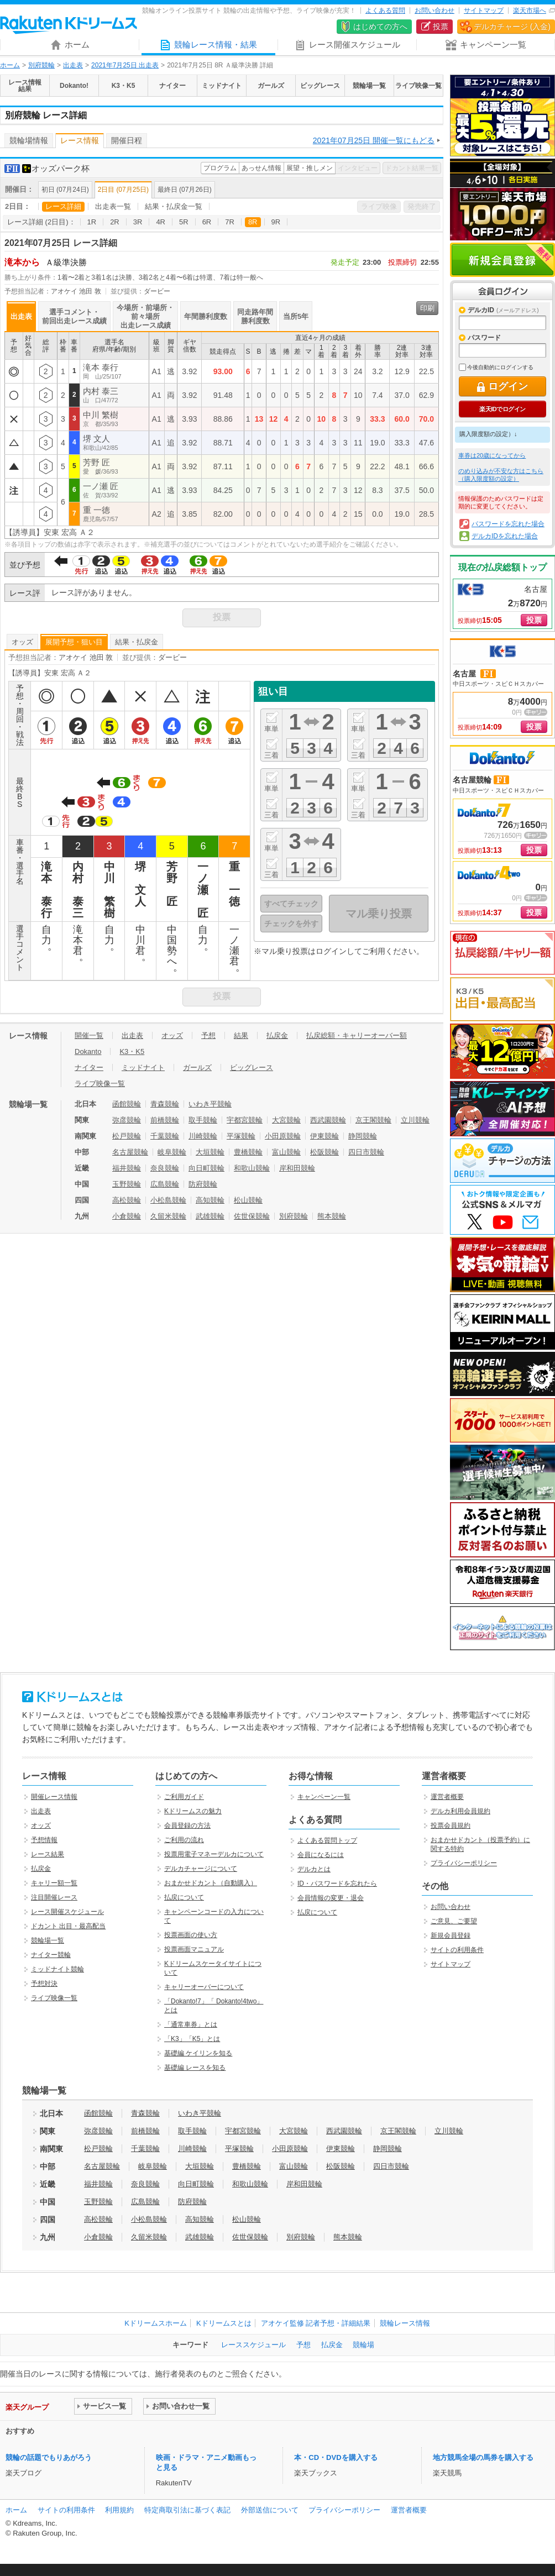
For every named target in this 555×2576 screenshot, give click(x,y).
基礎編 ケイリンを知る (198, 2053)
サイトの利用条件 (457, 1950)
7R (229, 222)
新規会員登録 (502, 260)
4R (160, 222)
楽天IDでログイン (502, 409)
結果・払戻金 (136, 642)
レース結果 (47, 1854)
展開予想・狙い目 (74, 642)
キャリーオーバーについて (204, 1987)
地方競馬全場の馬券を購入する (483, 2457)
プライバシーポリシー (464, 1863)
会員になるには (320, 1855)
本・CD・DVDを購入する (335, 2457)
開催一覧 (89, 1035)
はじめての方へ (380, 26)
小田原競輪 (283, 1136)
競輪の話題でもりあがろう (49, 2457)
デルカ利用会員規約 (460, 1811)
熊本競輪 (331, 1216)
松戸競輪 (126, 1136)
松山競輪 (248, 1200)
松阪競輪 (324, 1152)
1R (92, 222)
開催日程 (126, 140)
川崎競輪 (203, 1136)
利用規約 (119, 2510)
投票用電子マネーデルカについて (214, 1854)
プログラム (220, 168)
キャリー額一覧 (54, 1883)
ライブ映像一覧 (100, 1083)
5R (184, 222)
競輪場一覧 (47, 1940)
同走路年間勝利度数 (255, 316)
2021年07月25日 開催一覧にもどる (373, 140)
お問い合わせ (434, 10)
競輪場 (363, 2345)
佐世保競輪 (252, 1216)
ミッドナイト (143, 1067)
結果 (241, 1035)
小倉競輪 (126, 1216)
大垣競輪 (210, 1152)
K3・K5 (131, 1051)
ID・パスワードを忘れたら (337, 1883)
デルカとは (314, 1869)
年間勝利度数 (205, 316)
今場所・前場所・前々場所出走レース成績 (145, 316)
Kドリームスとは (224, 2323)
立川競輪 (415, 1120)
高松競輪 (126, 1200)
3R (138, 222)
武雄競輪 (210, 1216)
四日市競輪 (366, 1152)
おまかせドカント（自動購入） (210, 1883)
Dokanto (88, 1051)
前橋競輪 (164, 1120)
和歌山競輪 (252, 1168)
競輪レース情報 (405, 2323)
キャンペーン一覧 (323, 1797)
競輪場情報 (28, 140)
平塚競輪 (241, 1136)
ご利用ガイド (184, 1797)
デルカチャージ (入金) (512, 26)
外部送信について (270, 2510)
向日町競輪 (206, 1168)
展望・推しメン (309, 168)
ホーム (10, 65)
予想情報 (44, 1840)
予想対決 (44, 1983)
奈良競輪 (164, 1168)
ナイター (89, 1067)
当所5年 (295, 316)
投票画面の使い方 (190, 1935)
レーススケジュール (253, 2345)
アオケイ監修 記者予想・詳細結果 (316, 2323)
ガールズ (197, 1067)
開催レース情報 (54, 1797)
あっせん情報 (261, 168)
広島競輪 (164, 1184)
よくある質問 (385, 10)
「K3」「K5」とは (192, 2039)
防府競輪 (203, 1184)
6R (207, 222)
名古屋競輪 (130, 1152)
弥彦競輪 (126, 1120)
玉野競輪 (126, 1184)
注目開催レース (54, 1897)
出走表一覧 (113, 206)
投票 (440, 26)
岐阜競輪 (172, 1152)
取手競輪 (203, 1120)
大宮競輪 (286, 1120)
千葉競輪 (164, 1136)
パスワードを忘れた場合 (508, 524)
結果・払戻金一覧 (173, 206)
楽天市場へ (529, 10)
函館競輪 (126, 1104)
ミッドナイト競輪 (57, 1969)
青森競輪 (164, 1104)
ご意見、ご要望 (454, 1921)
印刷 (427, 308)
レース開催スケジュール (67, 1912)
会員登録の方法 (187, 1825)
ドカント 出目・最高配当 (68, 1926)
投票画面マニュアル (194, 1949)
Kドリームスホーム (155, 2323)
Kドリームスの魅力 (193, 1811)
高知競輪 (210, 1200)
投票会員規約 (450, 1825)
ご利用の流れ (184, 1840)
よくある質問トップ (327, 1840)
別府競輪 (41, 65)
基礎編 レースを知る (195, 2067)
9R (276, 222)
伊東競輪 (324, 1136)
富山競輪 (286, 1152)
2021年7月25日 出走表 (125, 65)
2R (114, 222)
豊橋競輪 (248, 1152)
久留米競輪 (168, 1216)
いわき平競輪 (210, 1104)
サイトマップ (484, 10)
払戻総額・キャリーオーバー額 (356, 1035)
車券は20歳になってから (492, 455)
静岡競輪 (362, 1136)
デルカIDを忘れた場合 (505, 536)
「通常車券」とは (190, 2024)
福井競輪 (126, 1168)
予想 (208, 1035)
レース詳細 (63, 206)
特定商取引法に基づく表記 (187, 2510)
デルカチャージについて (200, 1868)
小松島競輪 (168, 1200)
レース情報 (79, 140)
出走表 (73, 65)
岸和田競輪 (297, 1168)
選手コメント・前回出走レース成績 (74, 316)
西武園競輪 (328, 1120)
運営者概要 (447, 1797)
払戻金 (277, 1035)
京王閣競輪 (373, 1120)
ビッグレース (251, 1067)
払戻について (184, 1897)
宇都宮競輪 (245, 1120)
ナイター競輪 (51, 1955)
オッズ (22, 642)
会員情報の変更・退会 (330, 1898)
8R (253, 222)
